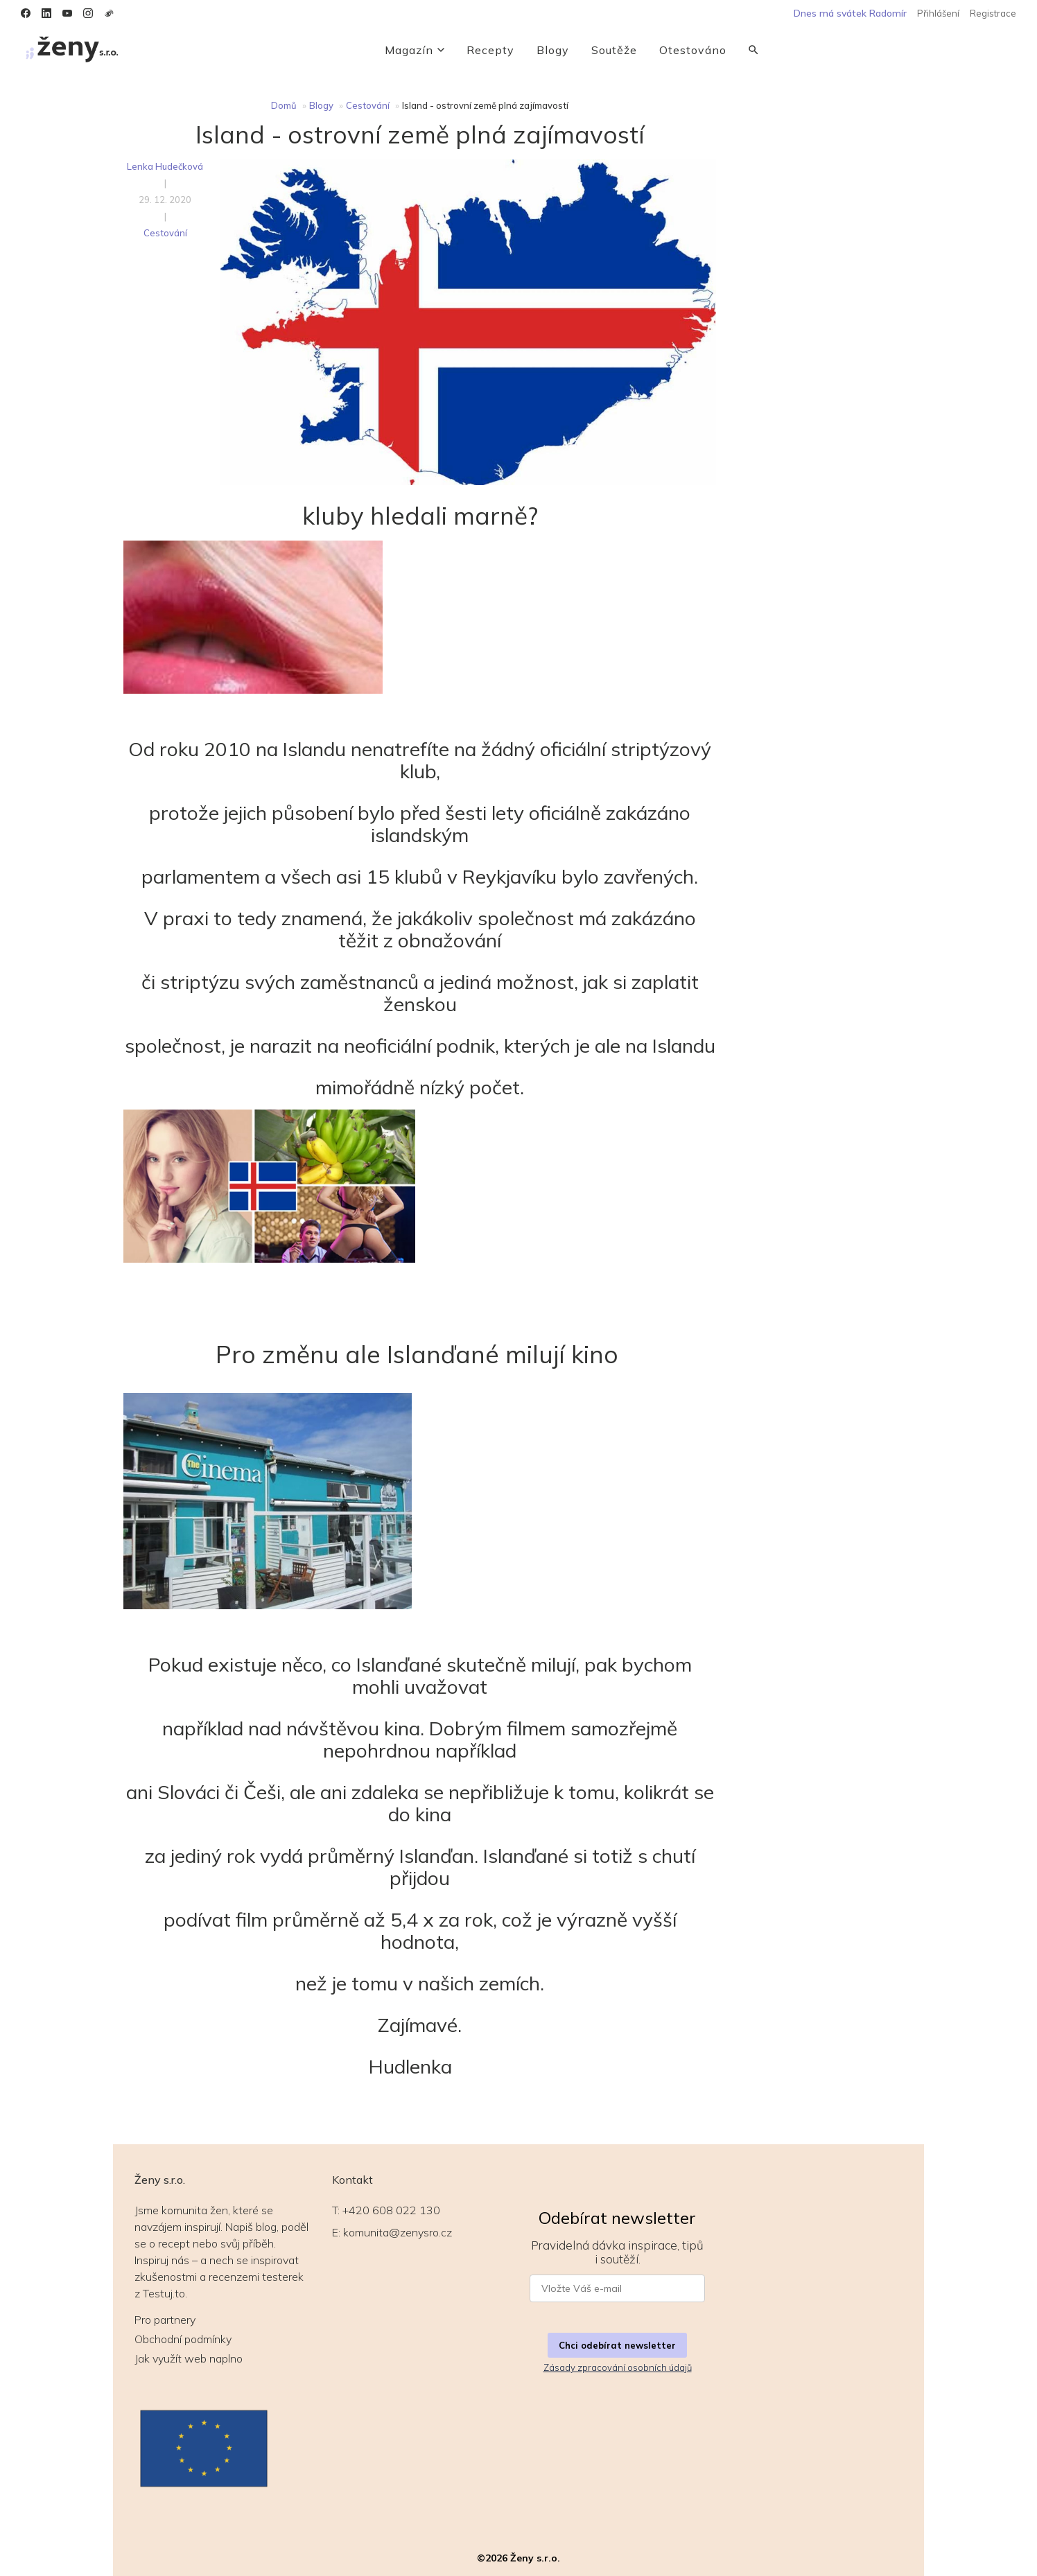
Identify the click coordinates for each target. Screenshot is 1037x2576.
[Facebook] (26, 13)
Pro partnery (164, 2320)
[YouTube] (67, 13)
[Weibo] (109, 13)
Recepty (490, 50)
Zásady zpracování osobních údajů (617, 2367)
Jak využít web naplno (188, 2358)
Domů (284, 105)
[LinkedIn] (46, 13)
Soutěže (614, 50)
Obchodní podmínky (183, 2339)
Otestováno (692, 50)
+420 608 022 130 (391, 2210)
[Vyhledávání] (753, 49)
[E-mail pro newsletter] (617, 2288)
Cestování (368, 105)
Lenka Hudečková (165, 166)
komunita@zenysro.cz (397, 2232)
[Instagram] (88, 13)
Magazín (414, 50)
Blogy (553, 50)
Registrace (993, 13)
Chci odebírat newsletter (617, 2345)
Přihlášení (938, 13)
